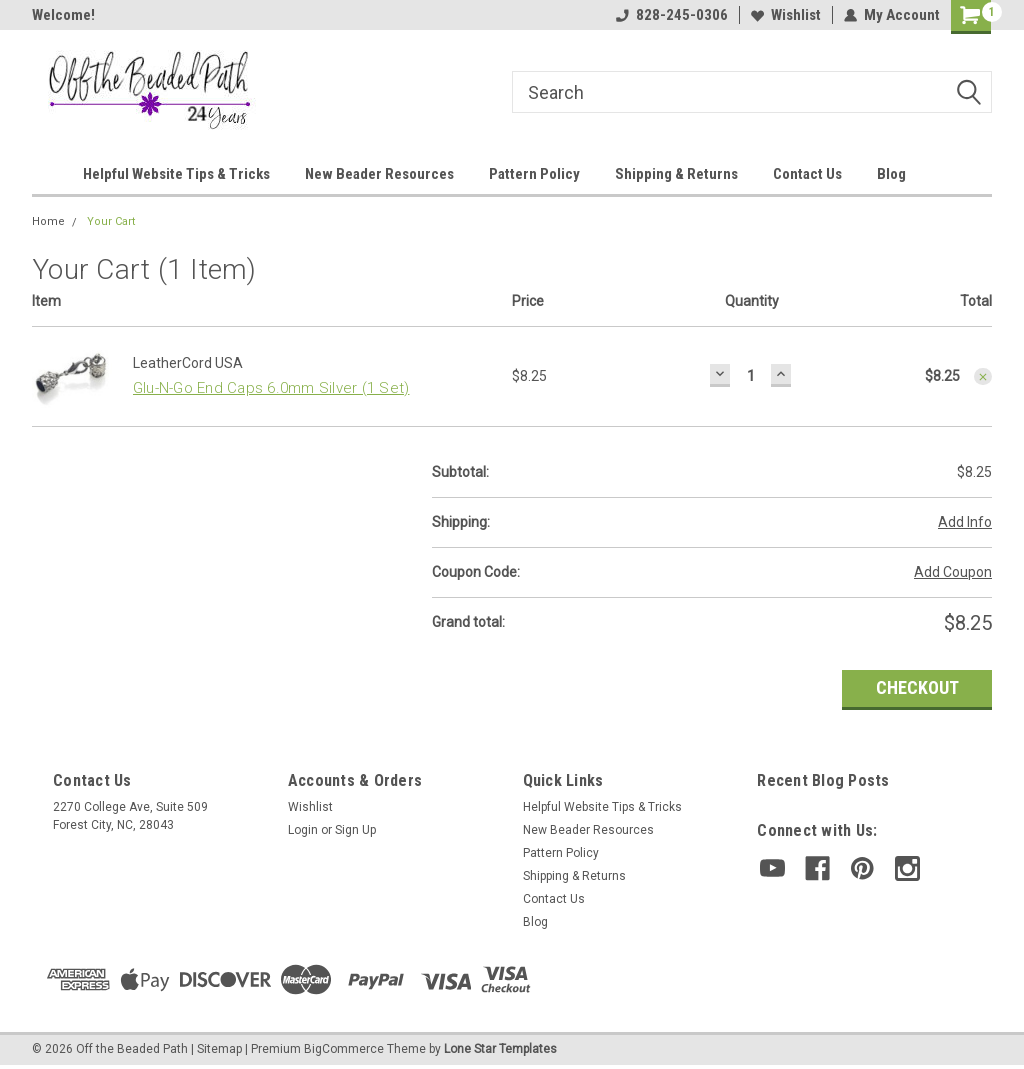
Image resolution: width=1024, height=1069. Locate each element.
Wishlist (786, 15)
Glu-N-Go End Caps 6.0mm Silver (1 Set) (271, 388)
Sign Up (355, 830)
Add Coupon (953, 572)
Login (303, 830)
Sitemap (219, 1049)
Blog (891, 174)
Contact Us (807, 174)
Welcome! (63, 15)
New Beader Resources (379, 174)
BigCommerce (344, 1049)
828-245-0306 (672, 15)
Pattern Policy (534, 174)
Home (48, 221)
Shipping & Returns (676, 174)
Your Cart (111, 221)
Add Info (965, 522)
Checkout (917, 687)
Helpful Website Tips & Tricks (176, 174)
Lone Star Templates (500, 1049)
